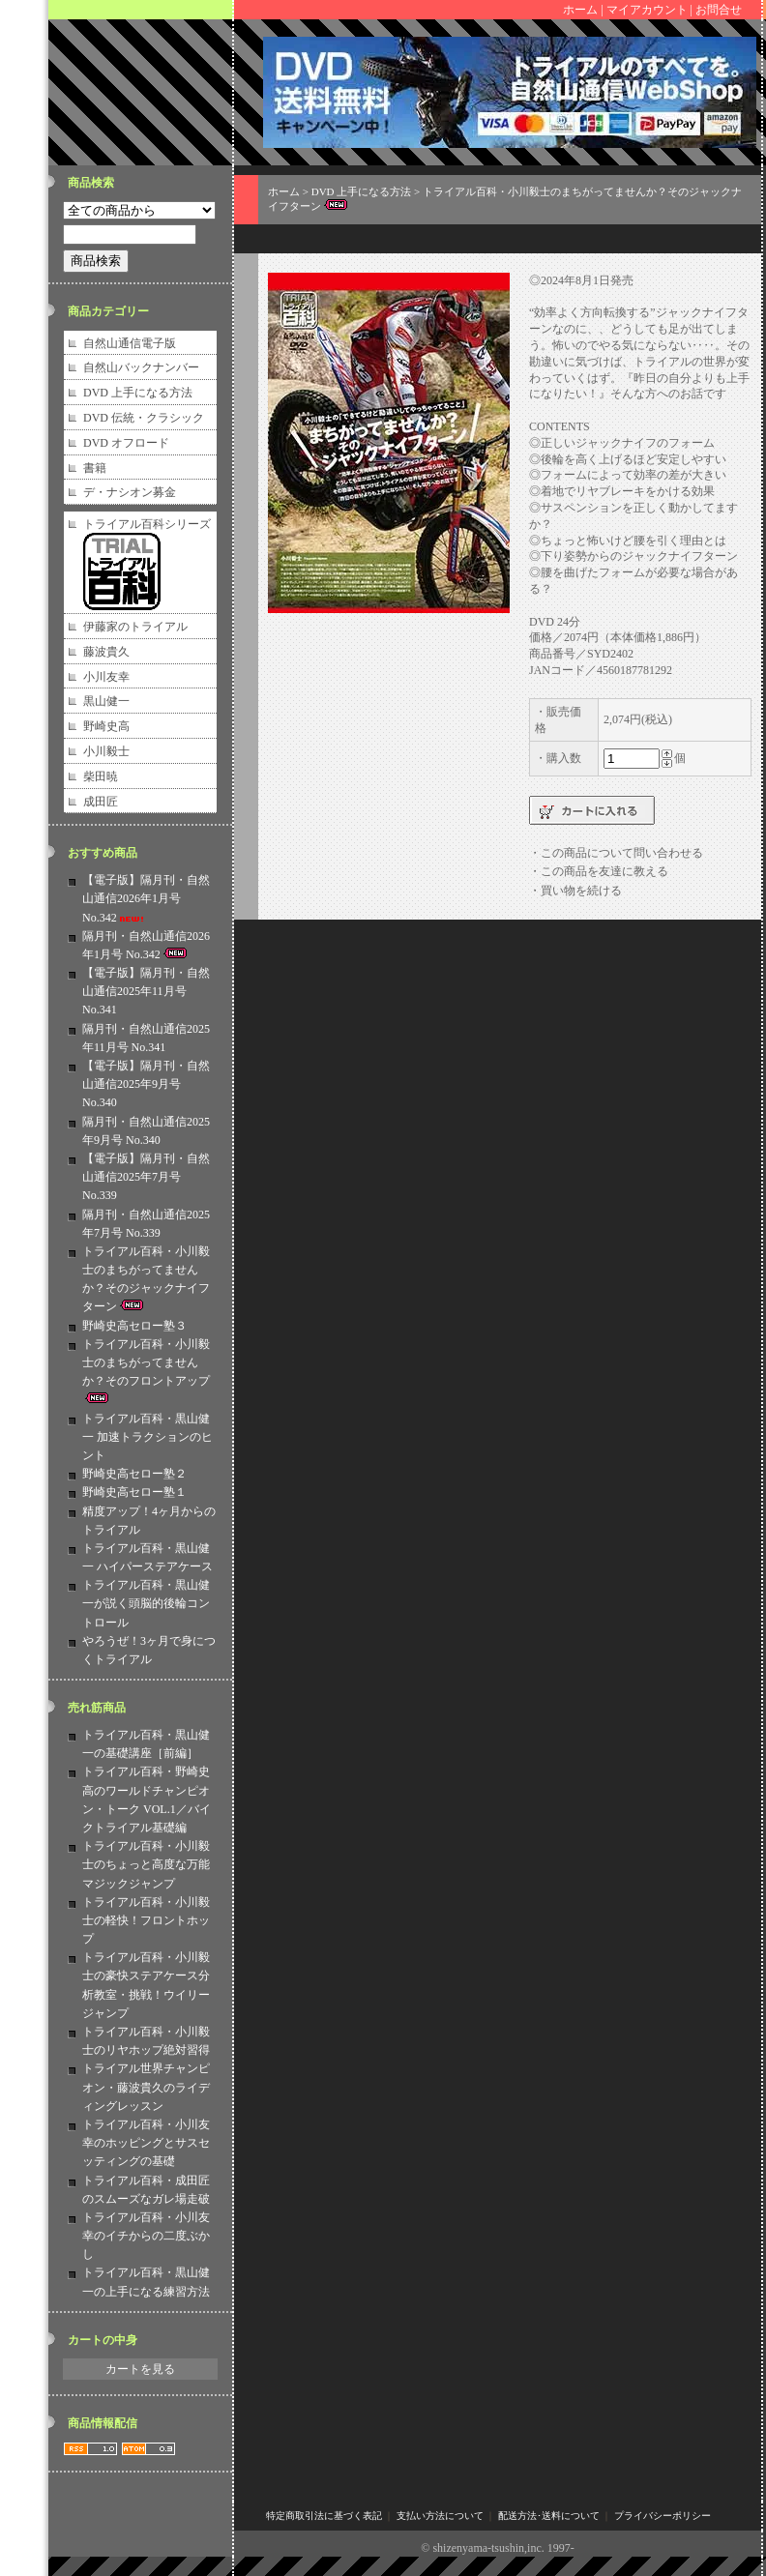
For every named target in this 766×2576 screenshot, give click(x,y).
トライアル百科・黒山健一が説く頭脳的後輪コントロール (146, 1603)
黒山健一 (106, 701)
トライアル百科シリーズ (147, 524)
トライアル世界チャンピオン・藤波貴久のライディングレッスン (146, 2087)
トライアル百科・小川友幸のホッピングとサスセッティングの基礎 (146, 2143)
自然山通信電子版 (129, 343)
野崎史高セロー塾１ (134, 1492)
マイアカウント (647, 9)
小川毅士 (106, 751)
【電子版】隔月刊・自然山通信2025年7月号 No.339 (146, 1177)
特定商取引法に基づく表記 (324, 2515)
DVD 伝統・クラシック (143, 417)
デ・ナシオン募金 (129, 492)
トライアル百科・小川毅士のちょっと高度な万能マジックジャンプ (146, 1864)
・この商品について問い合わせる (616, 853)
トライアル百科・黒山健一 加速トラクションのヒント (147, 1437)
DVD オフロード (126, 443)
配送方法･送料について (549, 2515)
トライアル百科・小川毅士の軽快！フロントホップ (146, 1920)
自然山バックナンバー (141, 367)
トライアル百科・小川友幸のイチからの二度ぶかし (146, 2235)
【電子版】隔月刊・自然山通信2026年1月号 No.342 (146, 898)
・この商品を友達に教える (598, 871)
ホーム (580, 9)
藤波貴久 (106, 652)
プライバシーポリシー (662, 2515)
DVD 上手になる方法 (137, 392)
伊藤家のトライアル (135, 626)
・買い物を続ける (575, 890)
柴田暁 (100, 776)
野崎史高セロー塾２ (134, 1473)
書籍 (94, 468)
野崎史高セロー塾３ (134, 1325)
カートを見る (140, 2369)
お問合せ (718, 9)
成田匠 (100, 801)
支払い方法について (440, 2515)
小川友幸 (106, 677)
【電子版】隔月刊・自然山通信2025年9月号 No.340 (146, 1084)
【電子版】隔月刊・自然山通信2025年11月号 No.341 (146, 991)
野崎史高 (106, 726)
